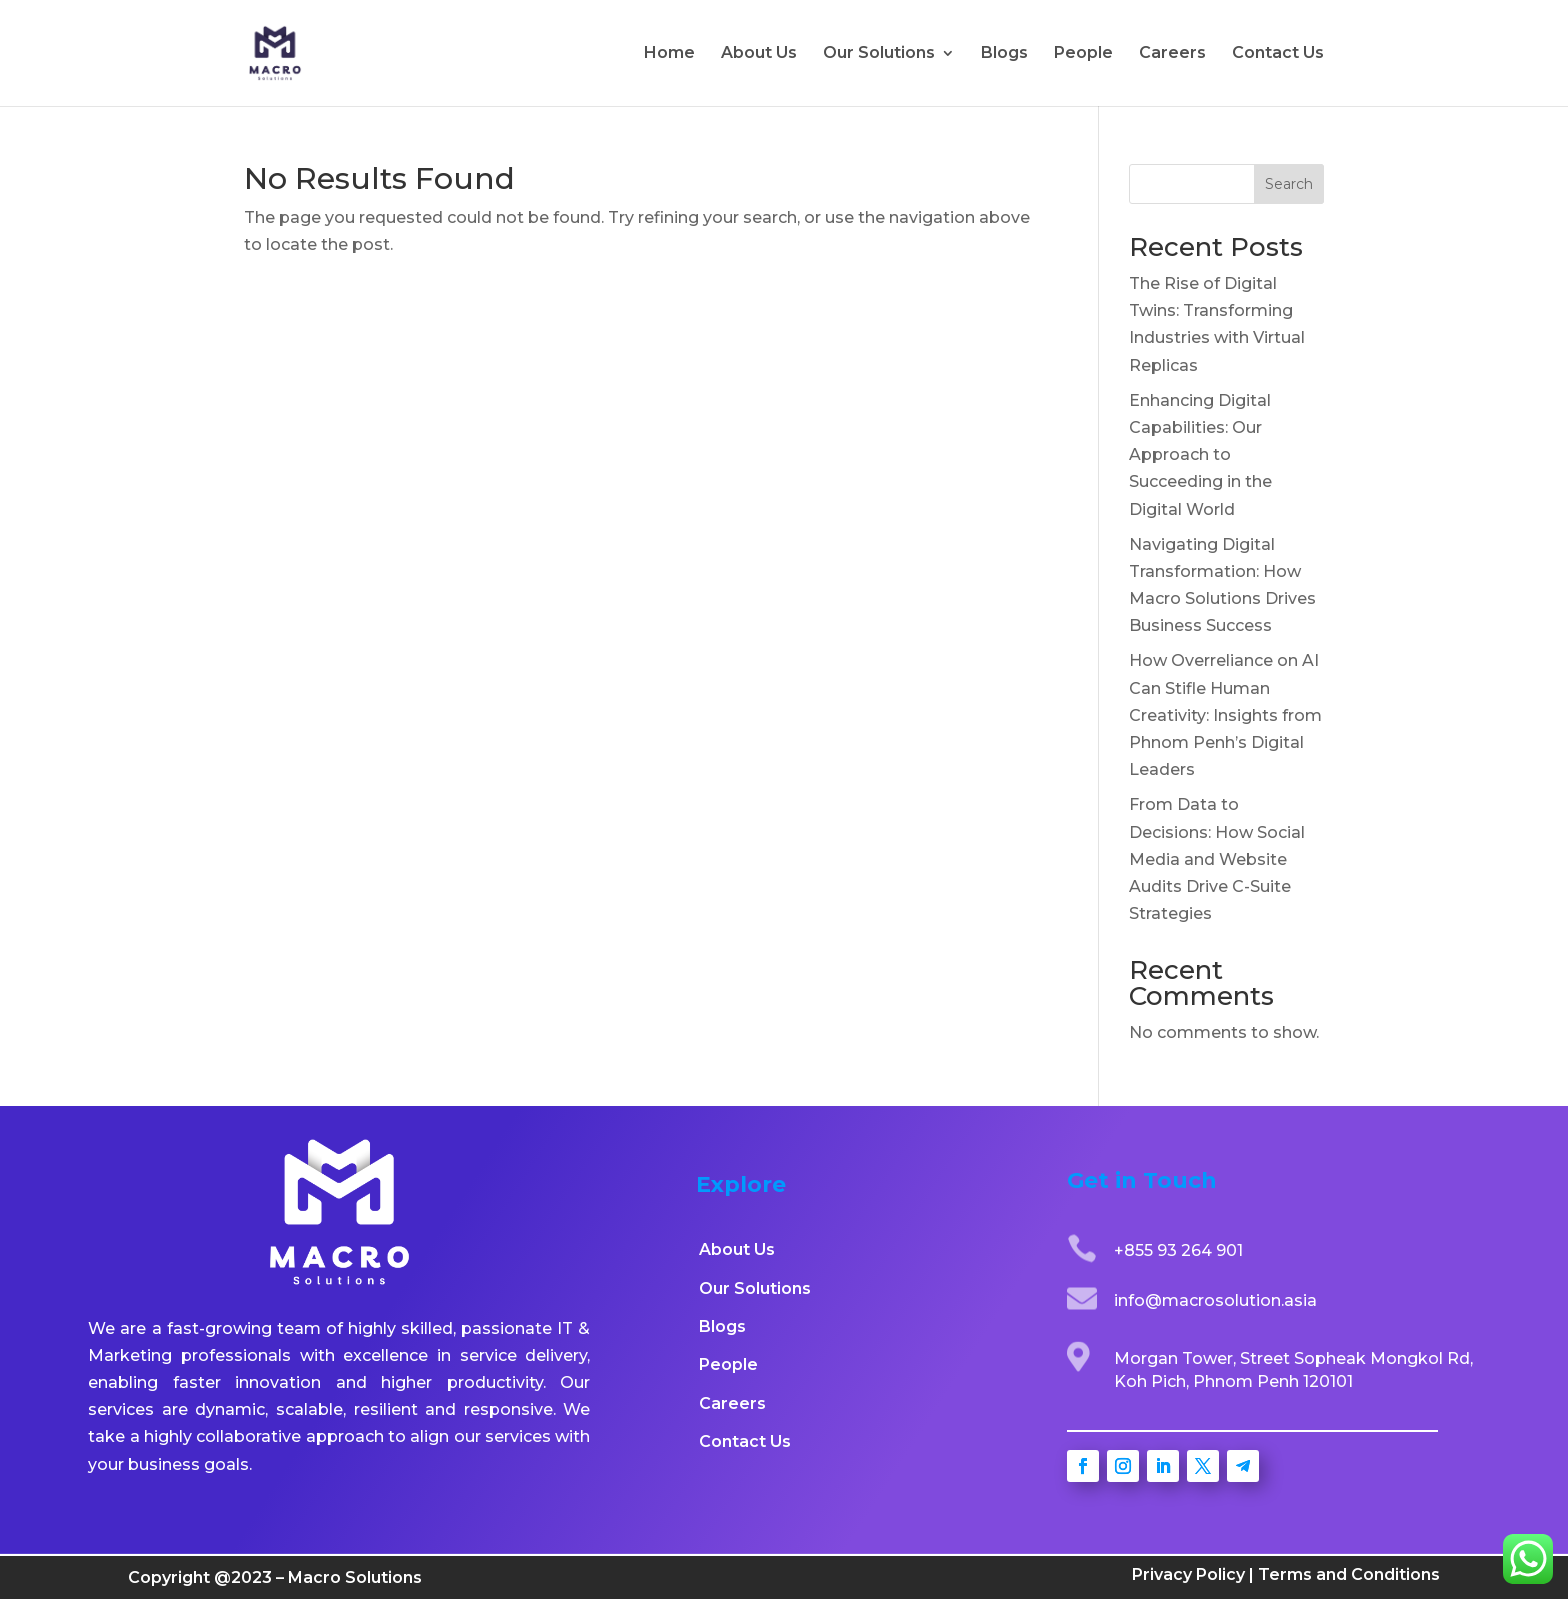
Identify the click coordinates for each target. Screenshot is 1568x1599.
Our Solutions (879, 54)
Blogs (1004, 54)
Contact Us (1278, 54)
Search (1289, 184)
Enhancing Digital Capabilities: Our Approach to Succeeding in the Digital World (1200, 455)
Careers (1172, 54)
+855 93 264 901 (1178, 1250)
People (1083, 54)
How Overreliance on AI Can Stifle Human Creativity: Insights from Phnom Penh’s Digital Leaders (1225, 715)
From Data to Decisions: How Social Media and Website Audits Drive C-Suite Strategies (1217, 859)
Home (669, 54)
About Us (759, 54)
